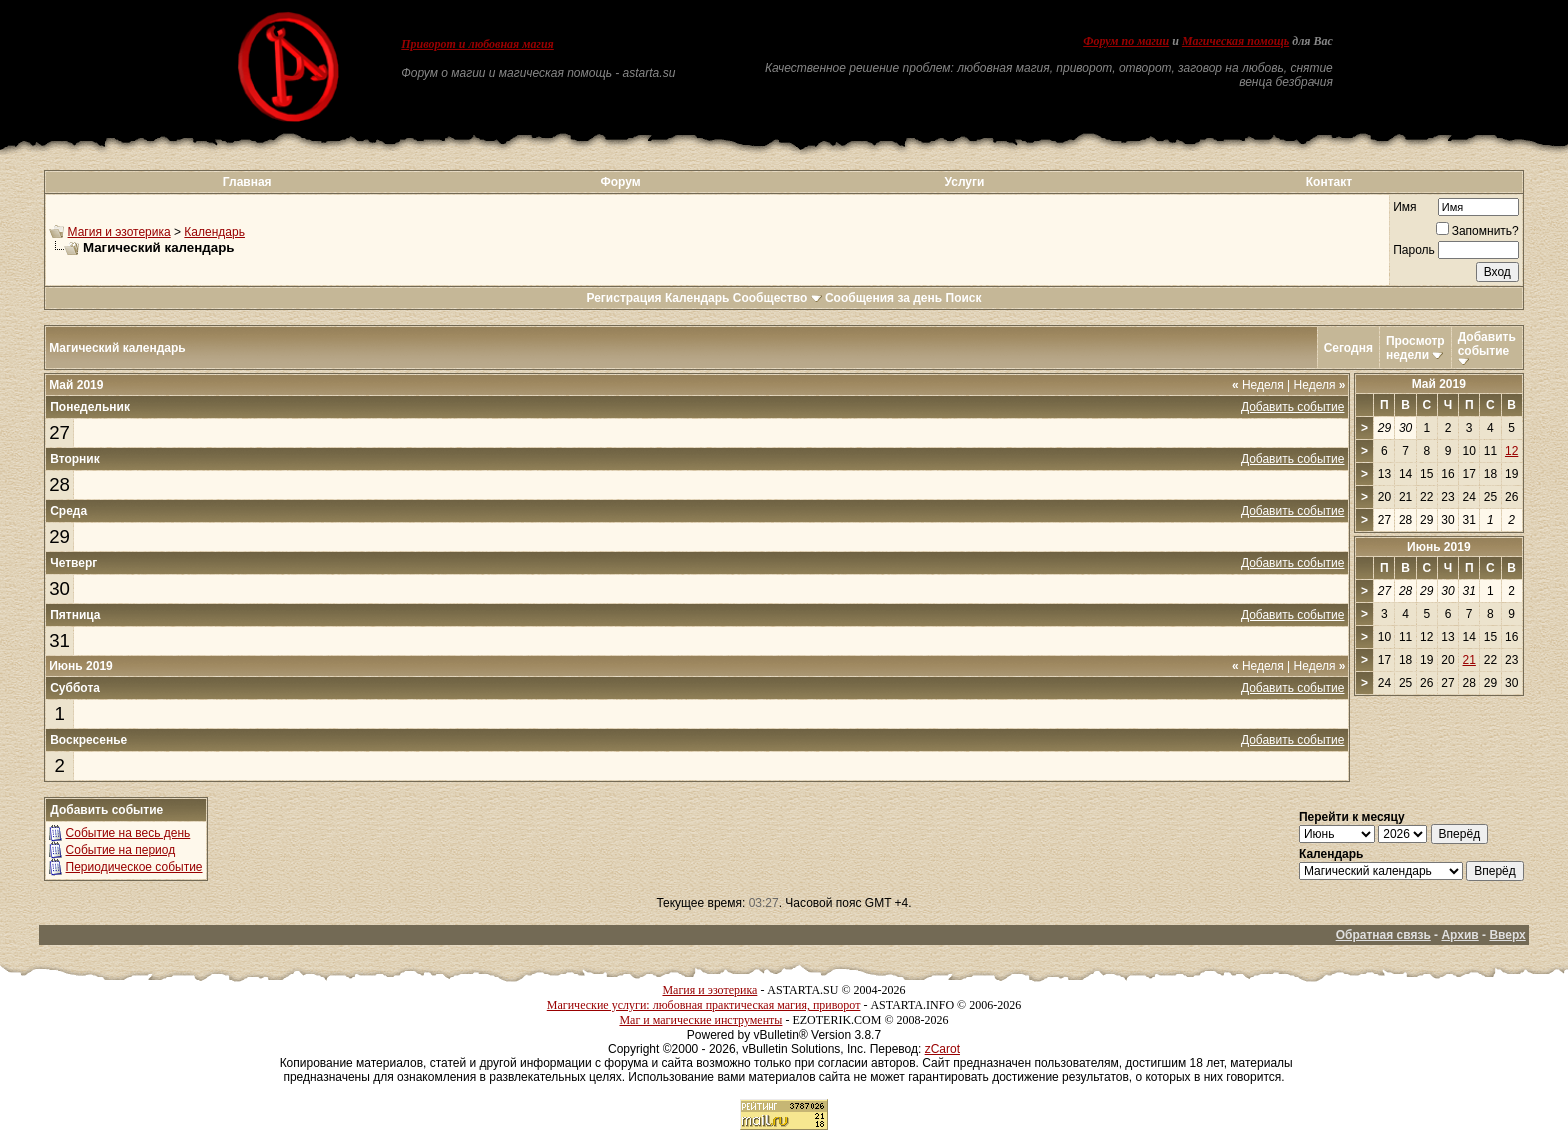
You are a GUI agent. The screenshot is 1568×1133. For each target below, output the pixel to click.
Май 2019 (1439, 384)
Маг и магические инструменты (700, 1020)
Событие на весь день (128, 833)
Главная (247, 182)
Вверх (1507, 935)
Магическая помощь (1235, 41)
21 (1469, 660)
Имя (1404, 207)
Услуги (965, 182)
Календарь (214, 232)
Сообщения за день (883, 298)
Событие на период (121, 850)
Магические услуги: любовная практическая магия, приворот (704, 1005)
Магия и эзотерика (119, 232)
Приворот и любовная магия (477, 44)
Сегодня (1348, 348)
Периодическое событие (134, 867)
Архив (1459, 935)
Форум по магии (1126, 41)
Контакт (1329, 182)
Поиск (964, 298)
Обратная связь (1383, 935)
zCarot (942, 1049)
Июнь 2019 (1439, 547)
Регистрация (623, 298)
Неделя (1258, 385)
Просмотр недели (1415, 348)
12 (1511, 451)
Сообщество (777, 298)
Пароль (1414, 250)
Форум (620, 182)
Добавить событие (1487, 344)
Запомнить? (1477, 231)
